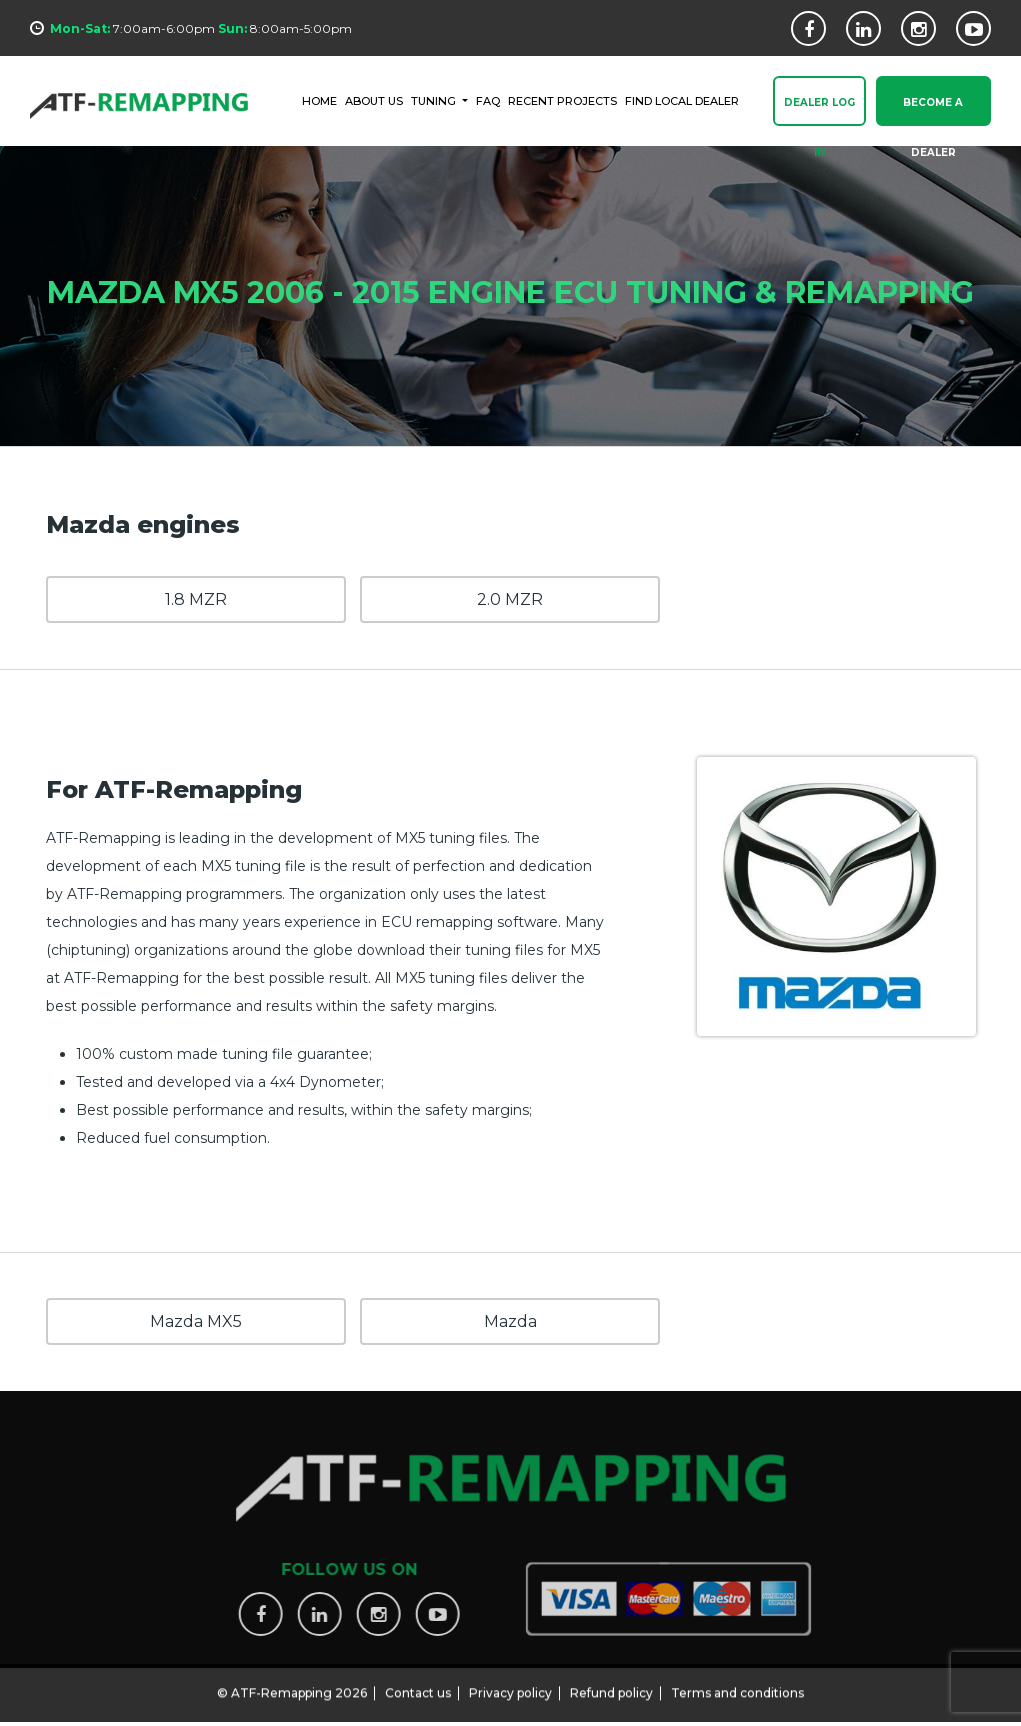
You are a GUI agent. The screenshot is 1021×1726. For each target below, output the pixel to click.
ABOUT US (374, 100)
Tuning (435, 100)
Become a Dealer (933, 112)
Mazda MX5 (196, 1321)
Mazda (510, 1321)
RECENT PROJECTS (562, 100)
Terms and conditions (737, 1684)
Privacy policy (510, 1684)
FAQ (488, 100)
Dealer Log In (819, 112)
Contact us (418, 1684)
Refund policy (611, 1684)
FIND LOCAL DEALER (682, 100)
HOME (319, 100)
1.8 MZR (196, 599)
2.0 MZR (510, 599)
